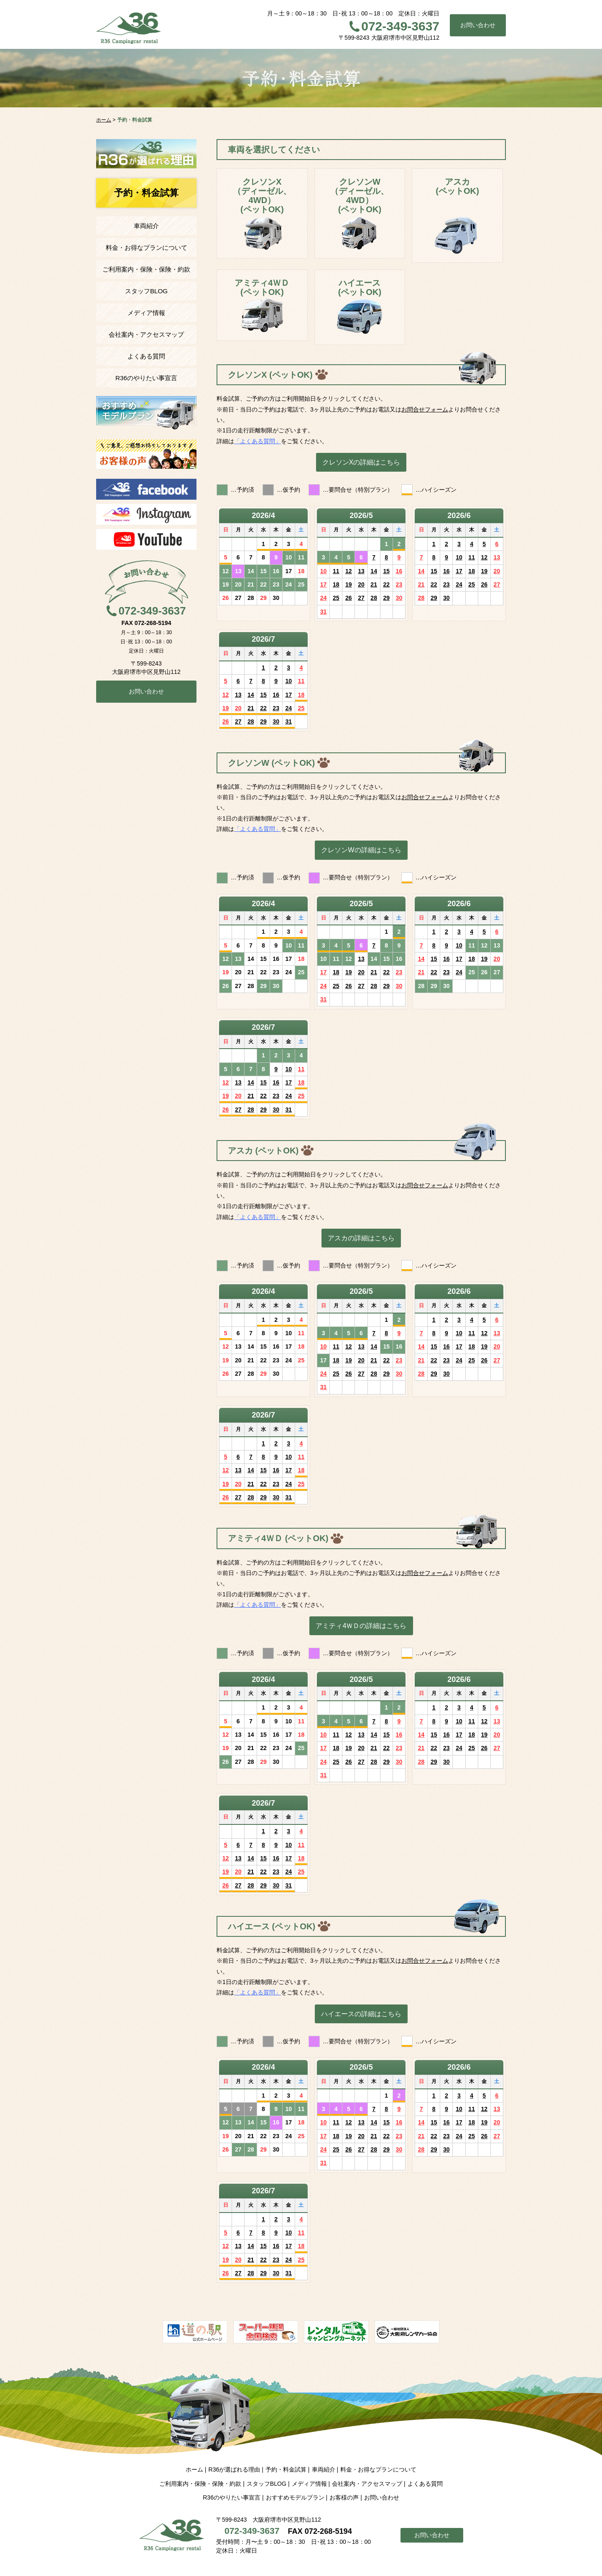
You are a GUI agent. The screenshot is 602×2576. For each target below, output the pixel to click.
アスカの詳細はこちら (361, 1238)
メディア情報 (146, 312)
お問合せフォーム (424, 409)
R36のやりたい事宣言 (146, 377)
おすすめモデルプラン (295, 2497)
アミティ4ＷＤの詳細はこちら (361, 1625)
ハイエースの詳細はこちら (361, 2013)
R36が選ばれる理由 (234, 2469)
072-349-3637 (400, 26)
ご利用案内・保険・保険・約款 (146, 269)
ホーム (194, 2469)
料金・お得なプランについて (146, 247)
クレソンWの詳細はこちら (361, 850)
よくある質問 (146, 356)
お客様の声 (344, 2497)
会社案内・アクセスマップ (146, 334)
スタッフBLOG (146, 291)
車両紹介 (146, 225)
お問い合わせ (477, 25)
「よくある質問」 (257, 441)
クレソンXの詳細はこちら (361, 462)
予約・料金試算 (285, 2469)
